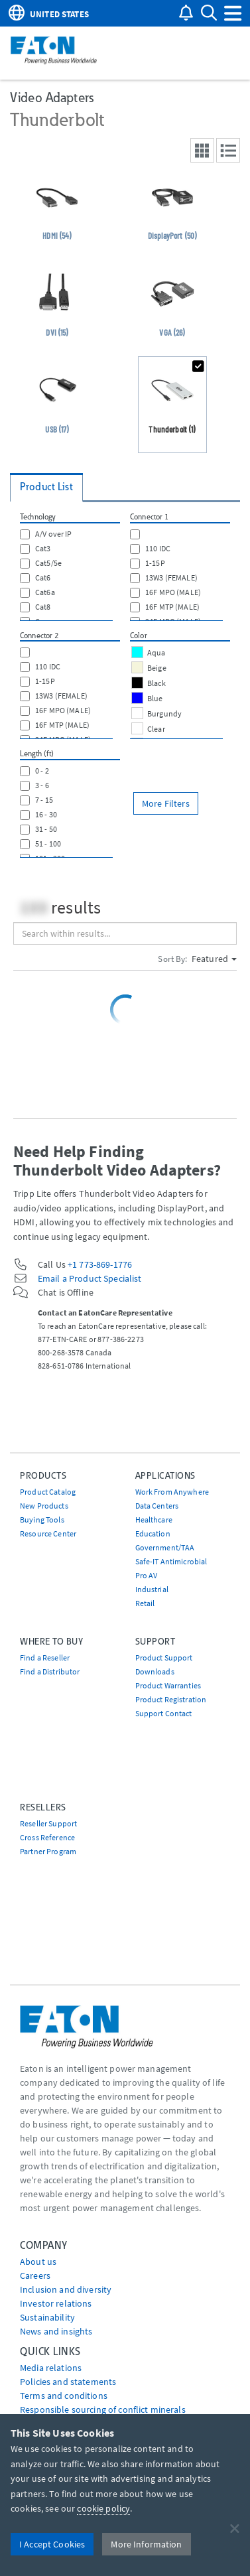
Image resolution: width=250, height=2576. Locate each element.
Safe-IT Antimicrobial (171, 1561)
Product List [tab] (46, 486)
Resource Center (48, 1533)
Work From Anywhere (172, 1492)
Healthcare (153, 1520)
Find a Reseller (45, 1657)
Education (152, 1533)
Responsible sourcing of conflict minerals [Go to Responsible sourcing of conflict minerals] (103, 2409)
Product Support (164, 1657)
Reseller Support (48, 1823)
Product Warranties (168, 1685)
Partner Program (48, 1851)
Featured (214, 959)
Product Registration (171, 1699)
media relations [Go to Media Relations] (51, 2368)
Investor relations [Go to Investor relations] (56, 2303)
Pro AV (146, 1575)
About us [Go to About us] (38, 2262)
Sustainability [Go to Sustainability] (47, 2317)
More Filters (166, 803)
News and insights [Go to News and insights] (56, 2331)
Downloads (154, 1671)
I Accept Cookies (52, 2544)
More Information (146, 2544)
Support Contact (163, 1713)
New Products (44, 1506)
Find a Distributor (50, 1671)
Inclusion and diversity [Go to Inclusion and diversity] (65, 2289)
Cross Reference (47, 1837)
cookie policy (103, 2508)
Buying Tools (42, 1520)
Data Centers (157, 1506)
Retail (145, 1603)
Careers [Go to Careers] (35, 2275)
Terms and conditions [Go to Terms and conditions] (63, 2396)
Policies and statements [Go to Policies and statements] (68, 2382)
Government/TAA (165, 1547)
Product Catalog (48, 1492)
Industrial (151, 1589)
